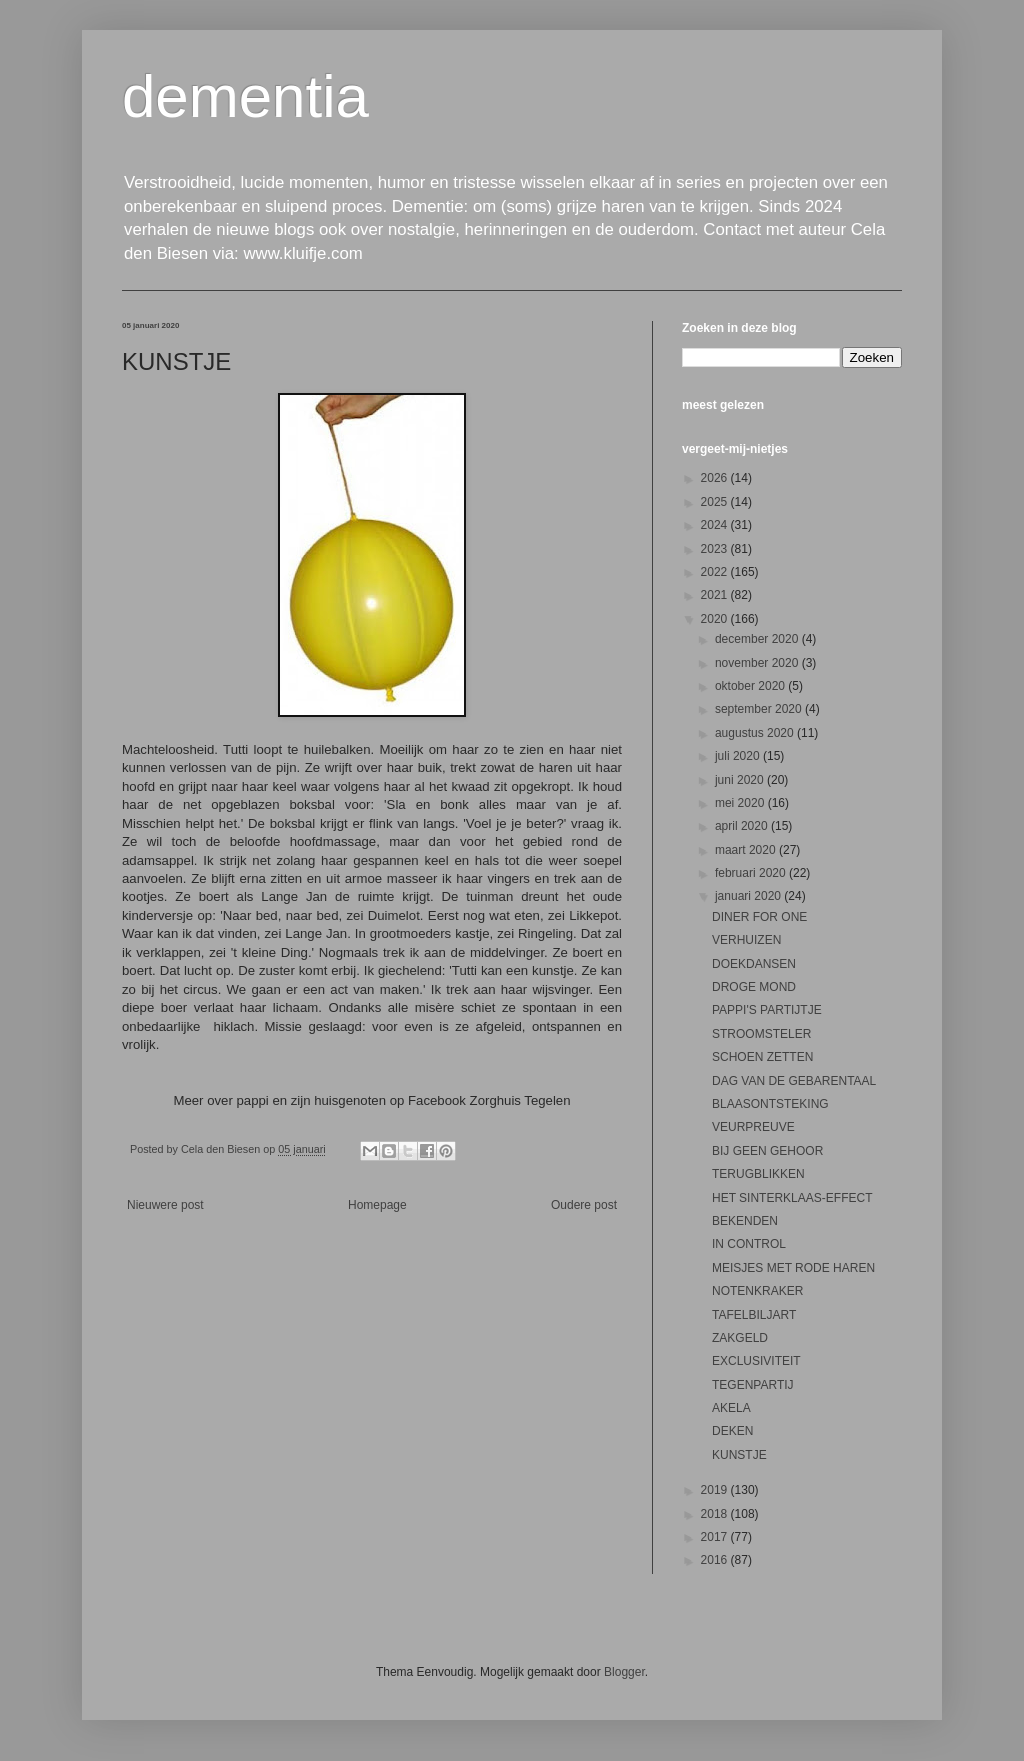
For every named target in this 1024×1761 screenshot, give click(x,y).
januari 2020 (749, 896)
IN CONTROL (749, 1244)
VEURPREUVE (753, 1127)
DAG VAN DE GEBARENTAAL (794, 1081)
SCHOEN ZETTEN (762, 1057)
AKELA (731, 1408)
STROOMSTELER (761, 1034)
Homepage (377, 1205)
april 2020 (743, 826)
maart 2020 (747, 850)
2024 (716, 525)
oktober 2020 (751, 686)
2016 (716, 1560)
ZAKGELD (740, 1338)
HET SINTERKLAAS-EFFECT (792, 1198)
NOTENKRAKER (757, 1291)
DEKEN (732, 1431)
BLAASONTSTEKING (770, 1104)
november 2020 (758, 663)
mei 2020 (741, 803)
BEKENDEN (745, 1221)
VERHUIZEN (746, 940)
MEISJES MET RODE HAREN (793, 1268)
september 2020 (760, 709)
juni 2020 (741, 780)
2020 (716, 619)
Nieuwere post (165, 1205)
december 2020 (758, 639)
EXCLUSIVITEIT (756, 1361)
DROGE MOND (754, 987)
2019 (716, 1490)
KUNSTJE (739, 1455)
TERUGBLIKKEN (758, 1174)
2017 (716, 1537)
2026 (716, 478)
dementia (245, 96)
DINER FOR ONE (759, 917)
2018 (716, 1514)
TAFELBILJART (754, 1315)
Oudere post (584, 1205)
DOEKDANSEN (754, 964)
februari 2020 (752, 873)
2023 (716, 549)
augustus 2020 (756, 733)
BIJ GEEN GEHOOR (767, 1151)
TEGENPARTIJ (753, 1385)
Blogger (624, 1672)
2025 (716, 502)
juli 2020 (739, 756)
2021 (716, 595)
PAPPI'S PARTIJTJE (767, 1010)
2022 (716, 572)
